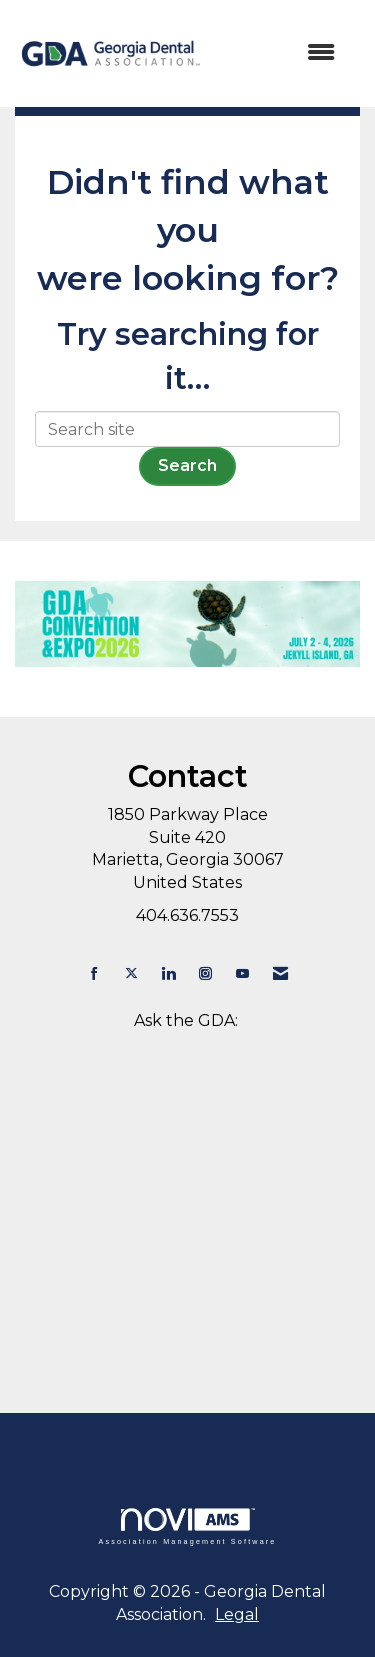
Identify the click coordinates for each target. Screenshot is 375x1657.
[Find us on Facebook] (94, 973)
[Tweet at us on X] (131, 973)
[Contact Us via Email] (280, 973)
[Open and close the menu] (280, 53)
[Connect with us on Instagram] (205, 973)
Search (187, 465)
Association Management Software (187, 1526)
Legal (237, 1614)
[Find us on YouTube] (242, 973)
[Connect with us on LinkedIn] (168, 973)
